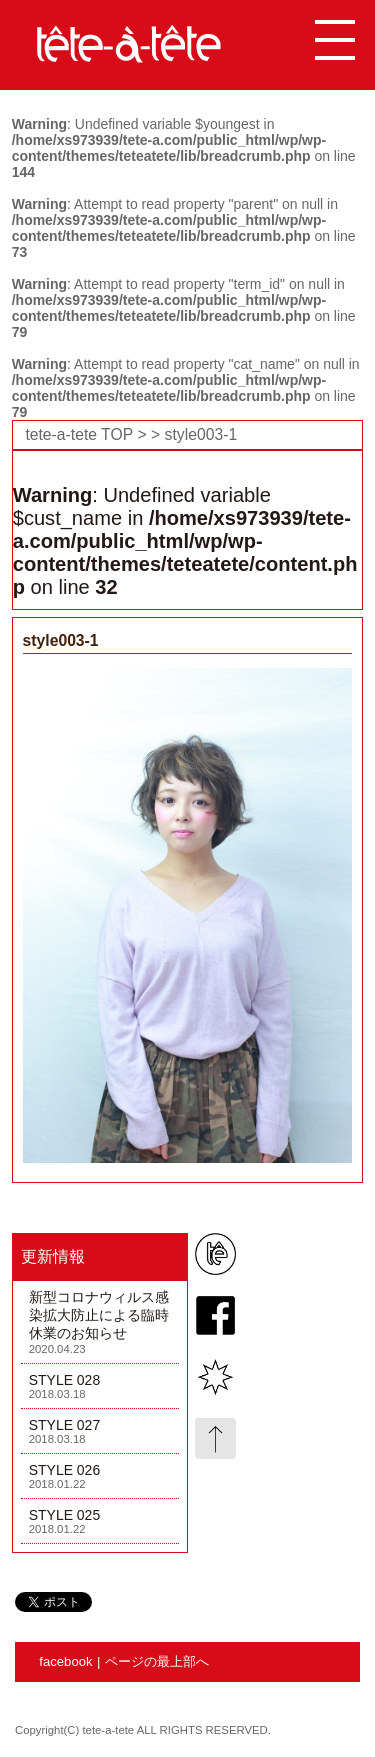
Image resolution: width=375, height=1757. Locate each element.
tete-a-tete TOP (79, 434)
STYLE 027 (64, 1425)
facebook (65, 1661)
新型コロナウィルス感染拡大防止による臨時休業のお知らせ (99, 1315)
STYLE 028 (64, 1380)
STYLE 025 (64, 1515)
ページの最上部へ (157, 1661)
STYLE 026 (64, 1470)
